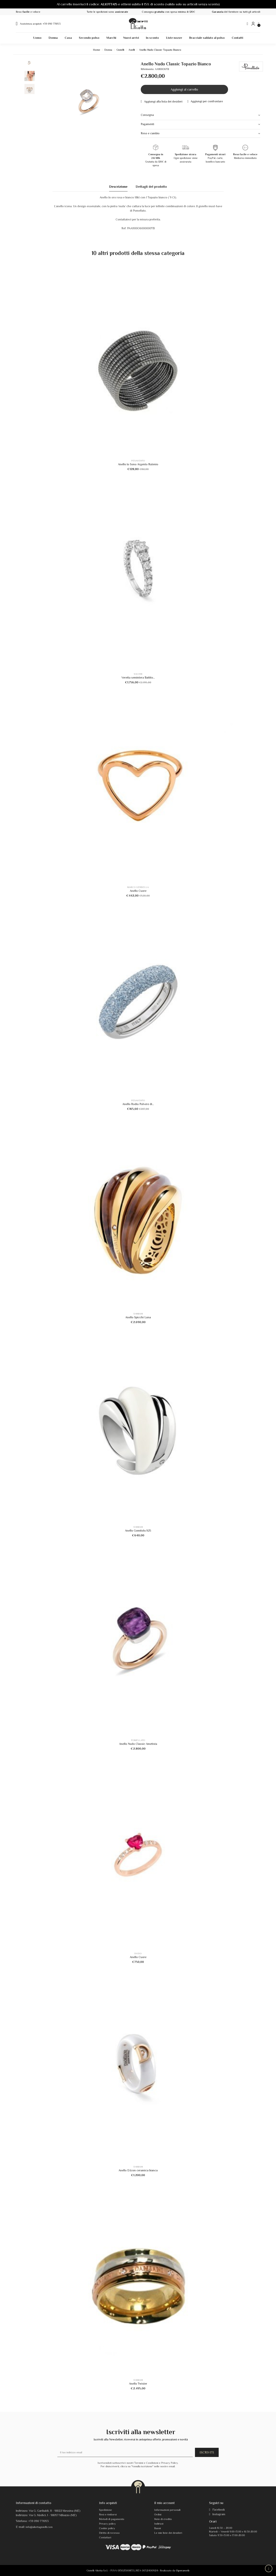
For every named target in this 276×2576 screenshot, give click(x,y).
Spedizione (105, 2509)
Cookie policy (107, 2528)
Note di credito (163, 2519)
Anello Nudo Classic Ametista (138, 1744)
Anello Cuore (138, 891)
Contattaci (105, 2537)
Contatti (237, 37)
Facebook (217, 2509)
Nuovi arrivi (131, 37)
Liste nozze (174, 37)
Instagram (217, 2514)
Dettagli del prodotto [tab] (151, 186)
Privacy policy (107, 2523)
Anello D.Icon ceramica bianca (138, 2170)
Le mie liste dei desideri (168, 2532)
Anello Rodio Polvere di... (138, 1104)
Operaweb (182, 2570)
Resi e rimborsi (108, 2514)
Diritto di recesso (109, 2532)
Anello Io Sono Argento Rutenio (138, 464)
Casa (68, 37)
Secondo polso (89, 37)
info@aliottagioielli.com (39, 2526)
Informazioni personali (167, 2509)
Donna (53, 37)
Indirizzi (158, 2523)
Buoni (157, 2528)
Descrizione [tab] (118, 186)
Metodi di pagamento (111, 2519)
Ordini (157, 2514)
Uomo (37, 37)
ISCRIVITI (207, 2452)
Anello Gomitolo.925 (138, 1530)
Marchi (111, 37)
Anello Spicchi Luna (138, 1317)
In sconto (152, 37)
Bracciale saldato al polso (207, 37)
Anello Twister (138, 2383)
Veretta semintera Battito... (138, 677)
